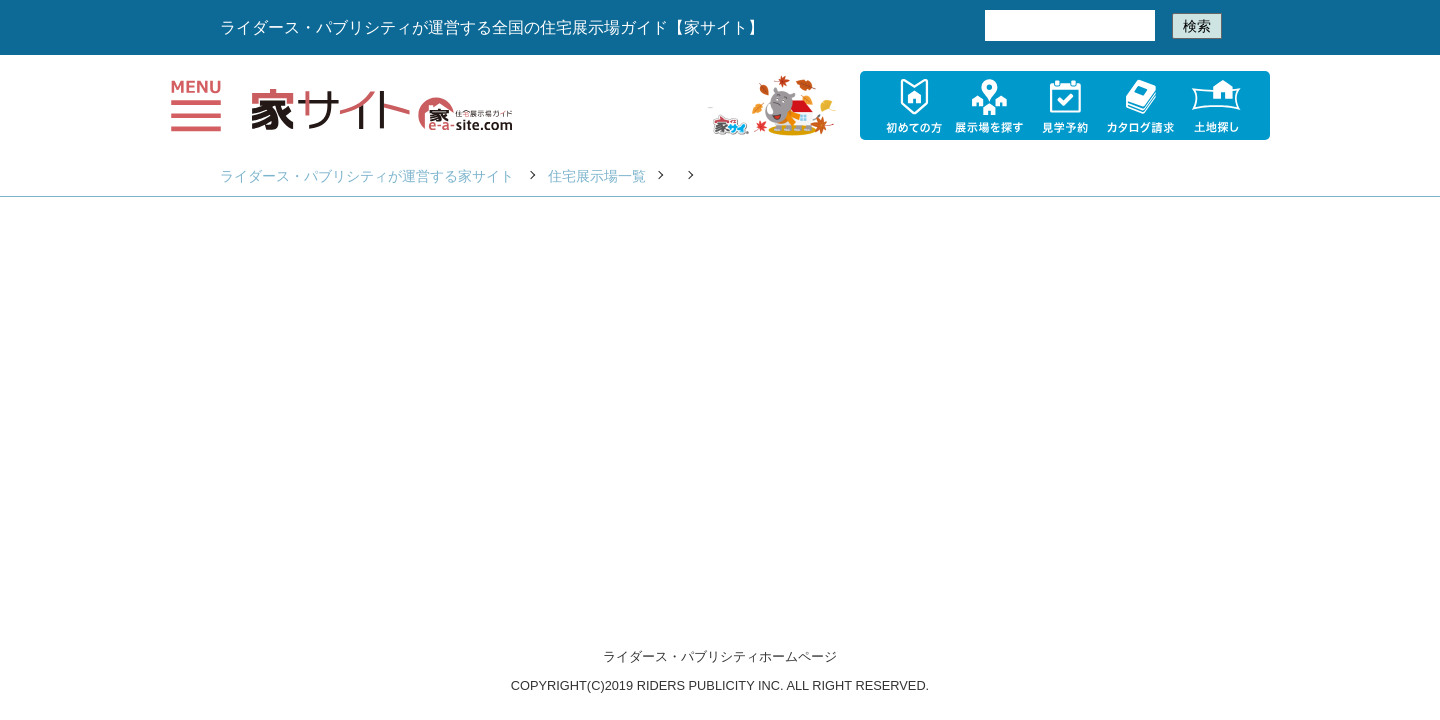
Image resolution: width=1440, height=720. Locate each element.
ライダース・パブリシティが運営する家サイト (367, 176)
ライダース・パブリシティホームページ (720, 656)
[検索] (1068, 26)
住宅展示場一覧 (597, 176)
